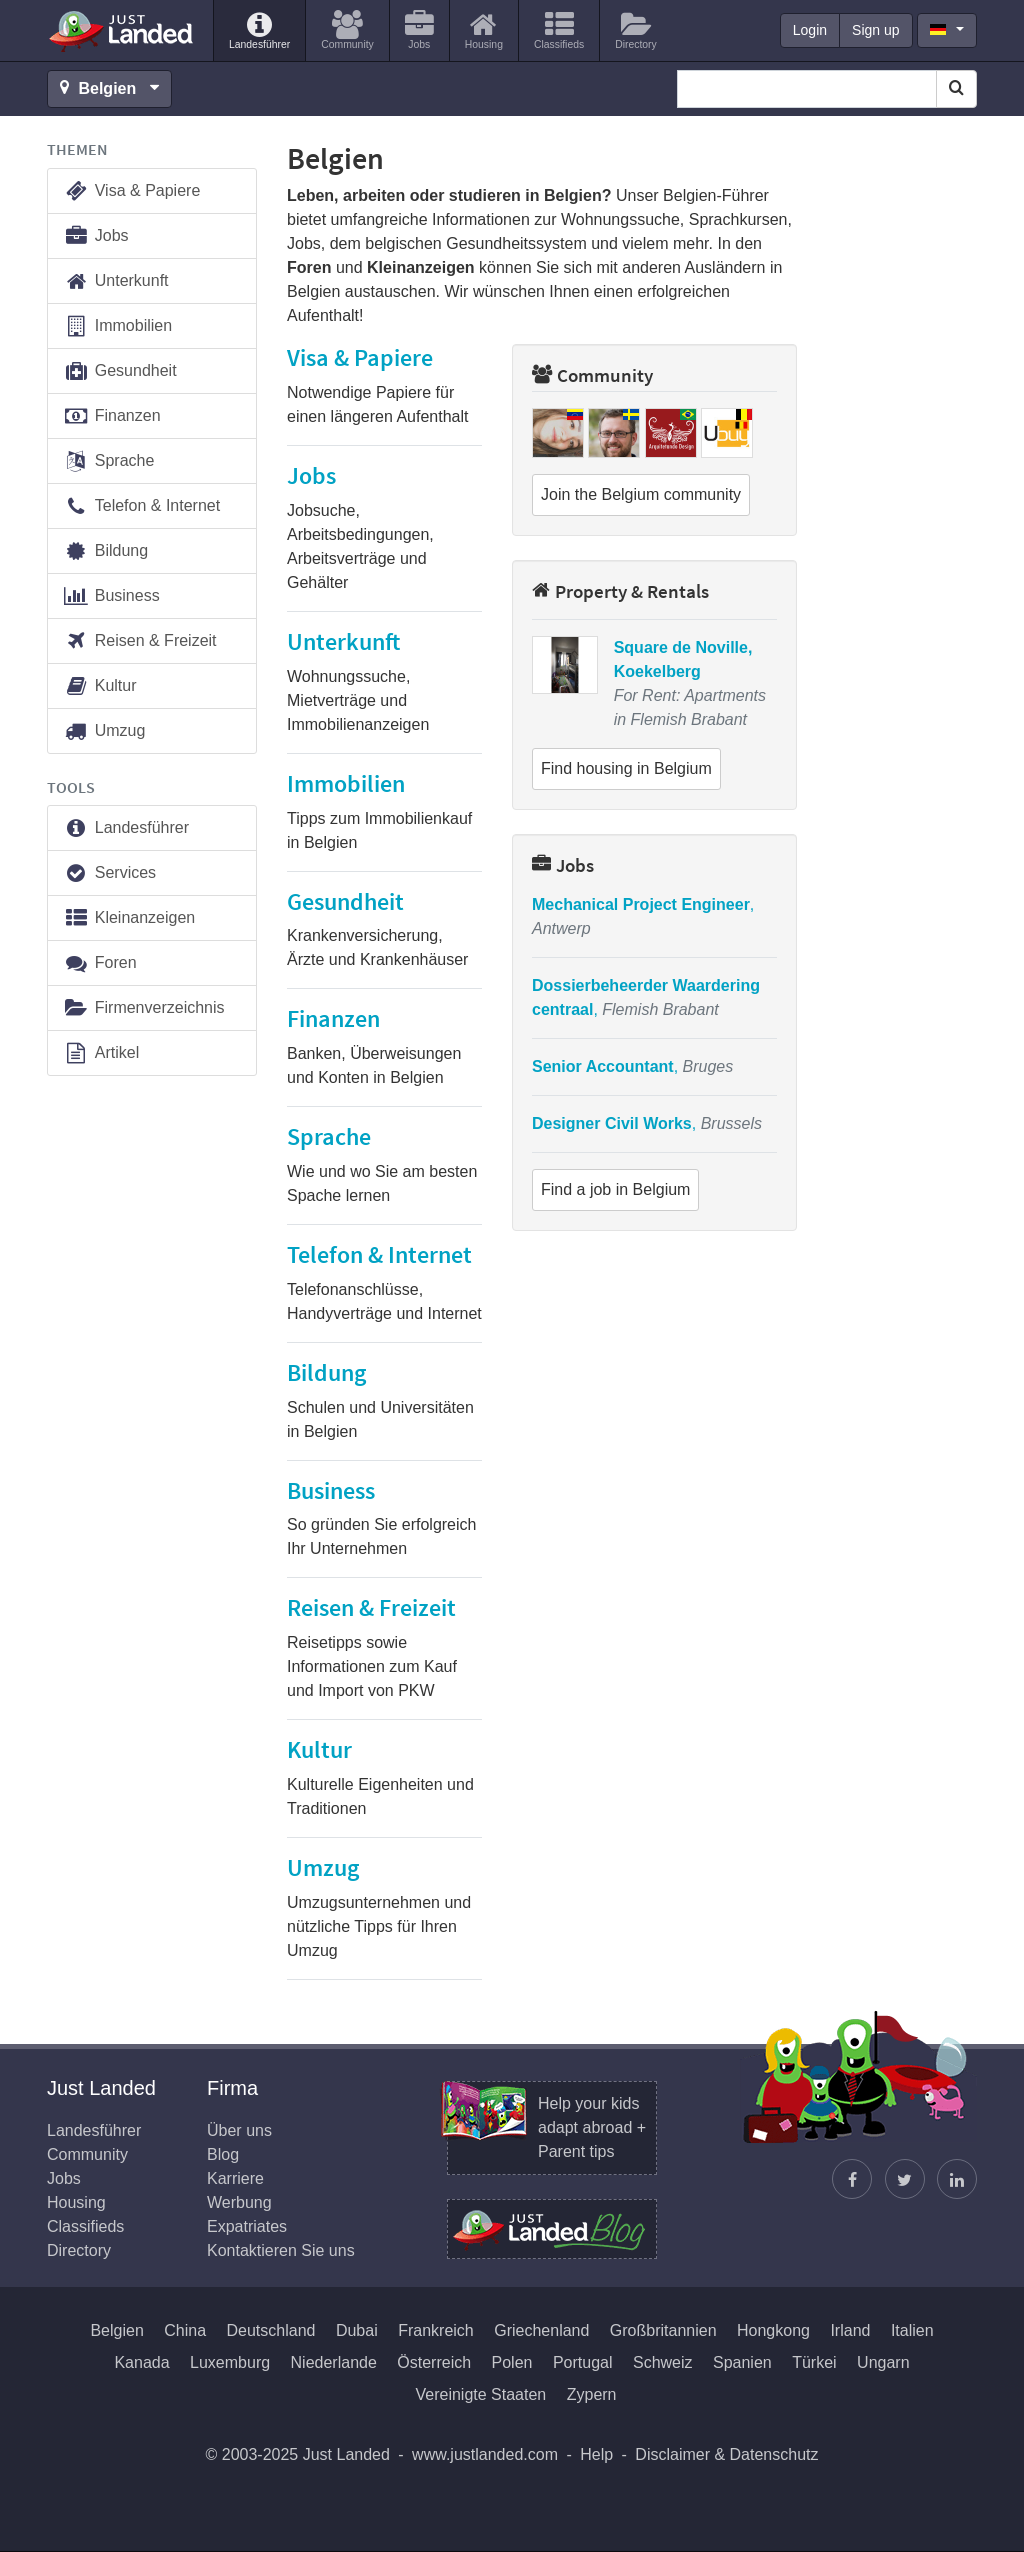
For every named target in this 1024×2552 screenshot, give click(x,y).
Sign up (875, 30)
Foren (100, 963)
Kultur (100, 686)
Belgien (116, 2330)
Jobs (563, 865)
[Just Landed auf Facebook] (852, 2179)
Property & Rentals (620, 591)
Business (111, 596)
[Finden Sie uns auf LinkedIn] (957, 2179)
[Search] (956, 89)
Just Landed (122, 31)
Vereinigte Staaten (480, 2394)
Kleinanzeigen (129, 918)
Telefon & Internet (141, 506)
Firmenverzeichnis (144, 1008)
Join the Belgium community (641, 494)
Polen (512, 2362)
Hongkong (773, 2330)
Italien (912, 2330)
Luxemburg (230, 2362)
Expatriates (247, 2226)
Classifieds (85, 2226)
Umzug (104, 731)
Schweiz (663, 2362)
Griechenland (541, 2330)
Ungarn (883, 2362)
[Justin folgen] (905, 2179)
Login (810, 30)
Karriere (235, 2178)
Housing (76, 2202)
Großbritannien (663, 2330)
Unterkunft (116, 281)
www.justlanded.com (485, 2454)
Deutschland (271, 2330)
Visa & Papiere (131, 191)
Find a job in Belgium (615, 1189)
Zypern (592, 2394)
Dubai (357, 2330)
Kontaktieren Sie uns (281, 2250)
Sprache (108, 461)
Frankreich (436, 2330)
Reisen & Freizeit (140, 641)
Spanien (742, 2362)
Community (592, 375)
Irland (850, 2330)
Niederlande (334, 2362)
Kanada (141, 2362)
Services (109, 873)
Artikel (101, 1053)
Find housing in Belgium (626, 768)
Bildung (105, 551)
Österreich (434, 2362)
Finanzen (112, 416)
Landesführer (126, 828)
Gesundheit (120, 371)
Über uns (239, 2130)
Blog (223, 2154)
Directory (79, 2250)
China (185, 2330)
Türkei (814, 2362)
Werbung (239, 2202)
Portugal (583, 2362)
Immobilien (117, 326)
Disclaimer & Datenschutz (726, 2454)
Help (596, 2454)
